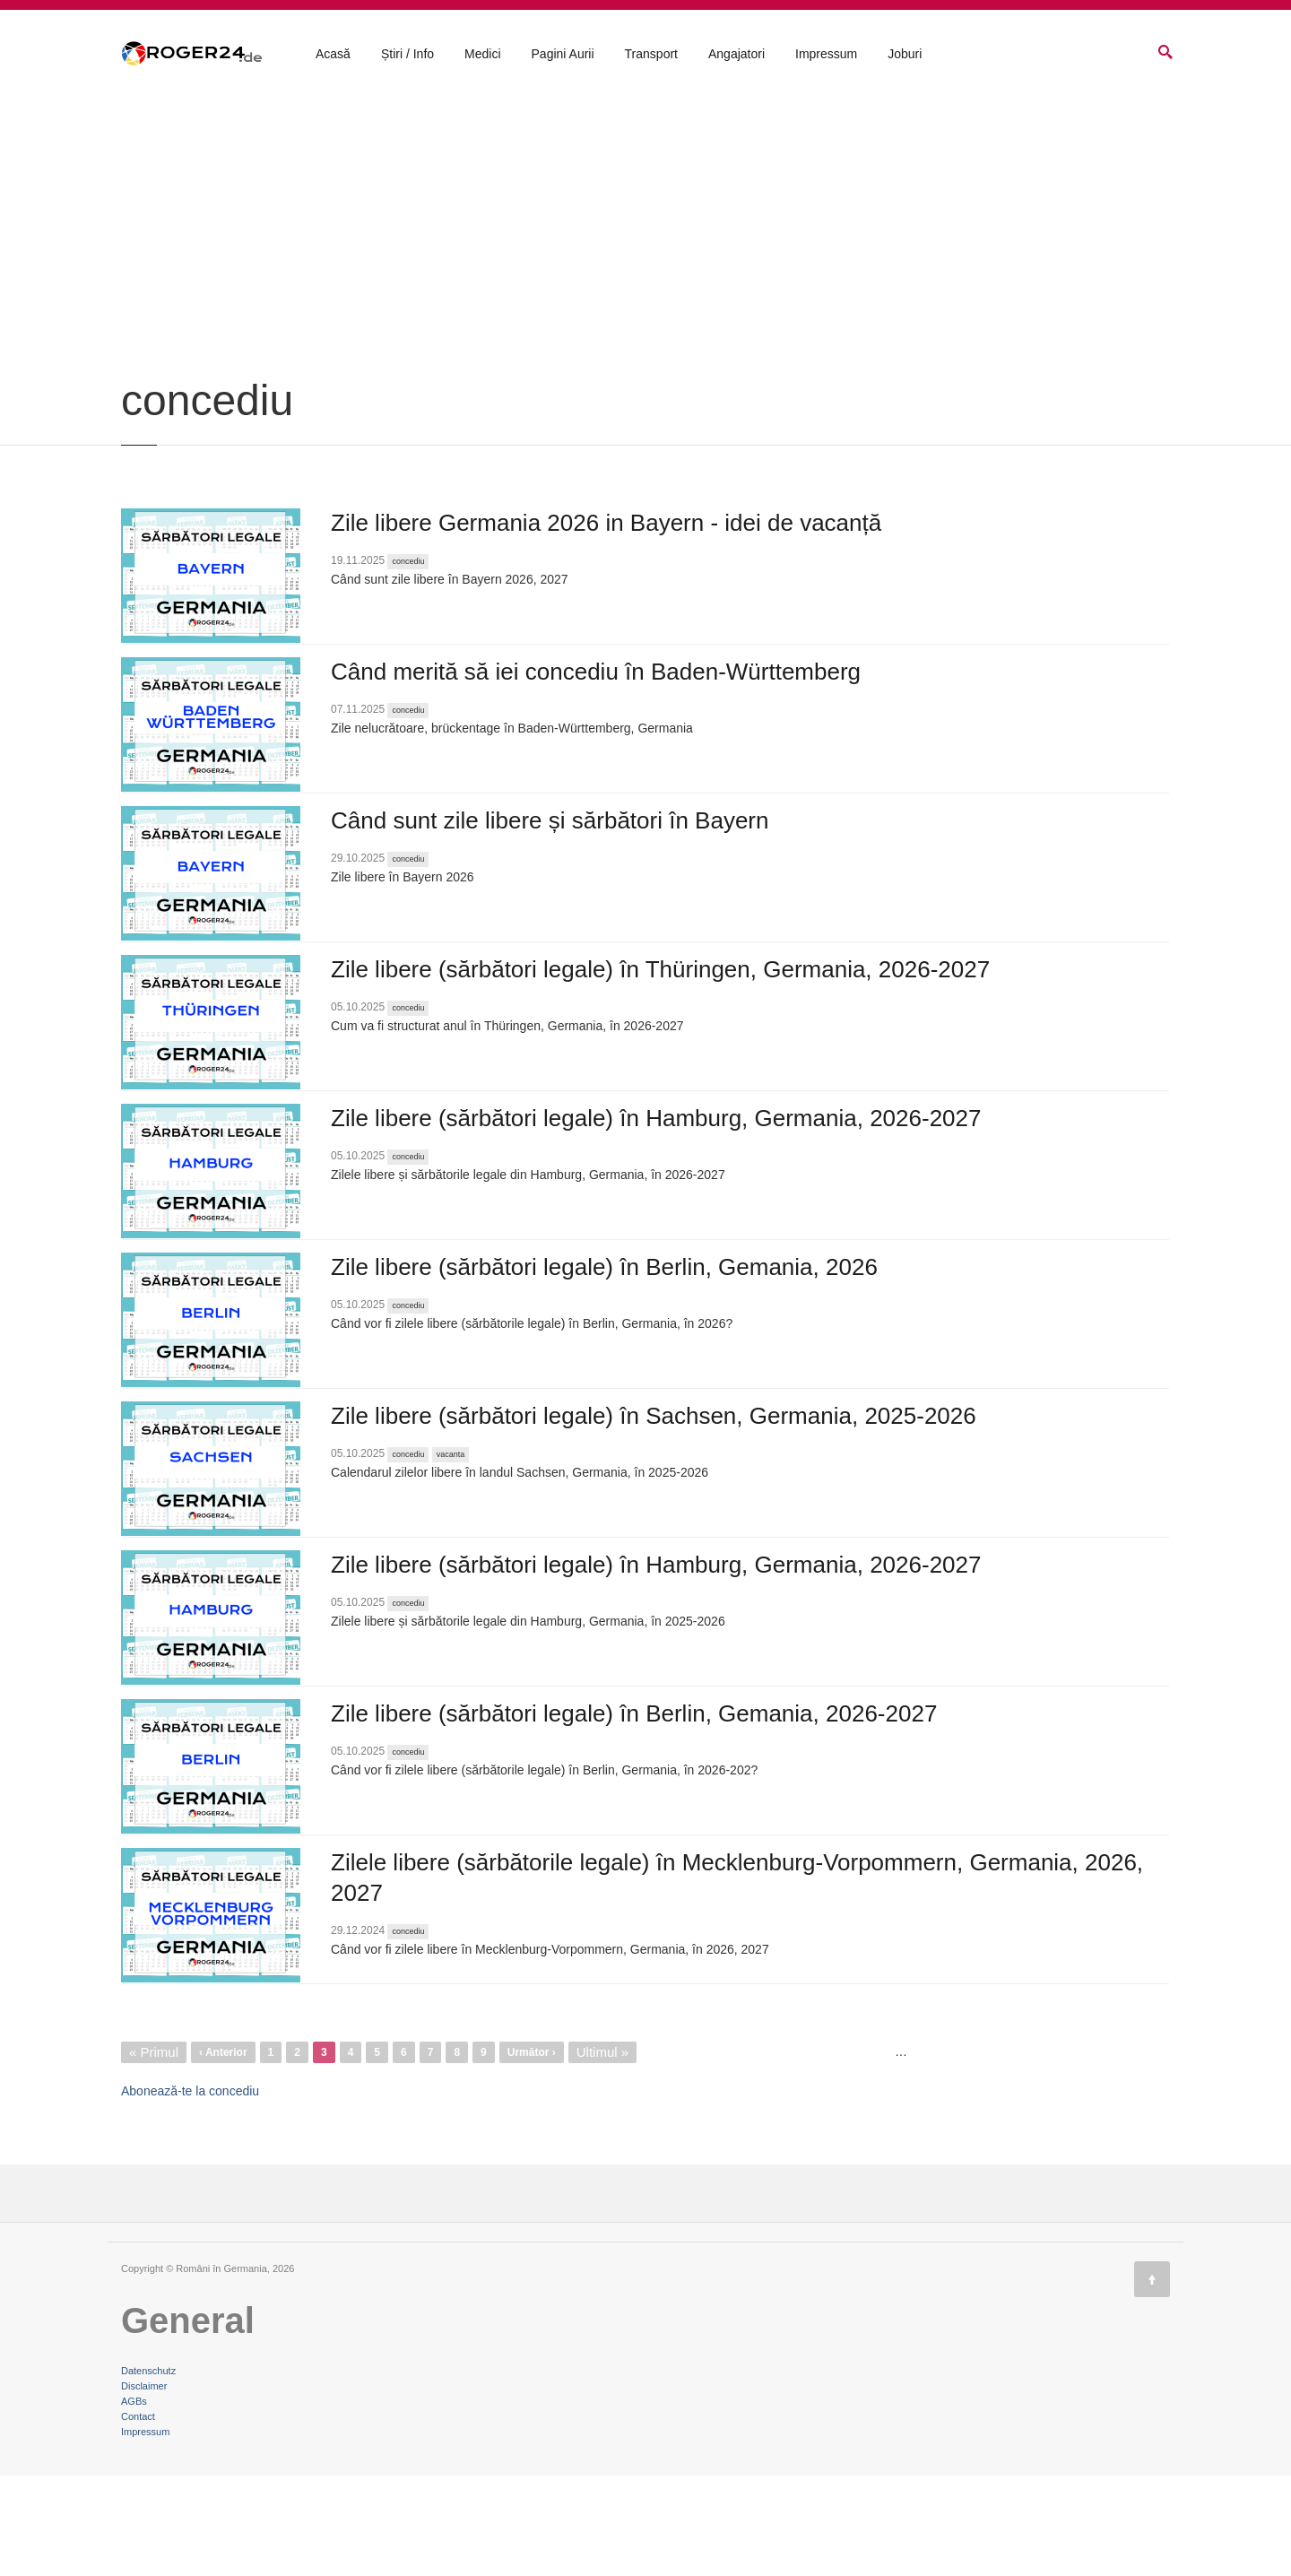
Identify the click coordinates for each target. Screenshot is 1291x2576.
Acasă (333, 55)
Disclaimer (144, 2486)
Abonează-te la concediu (190, 2191)
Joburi (905, 55)
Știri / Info (407, 55)
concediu (408, 661)
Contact (138, 2516)
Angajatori (736, 55)
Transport (651, 55)
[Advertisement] (645, 342)
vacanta (451, 1554)
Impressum (826, 55)
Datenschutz (148, 2471)
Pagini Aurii (563, 55)
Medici (482, 55)
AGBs (134, 2501)
